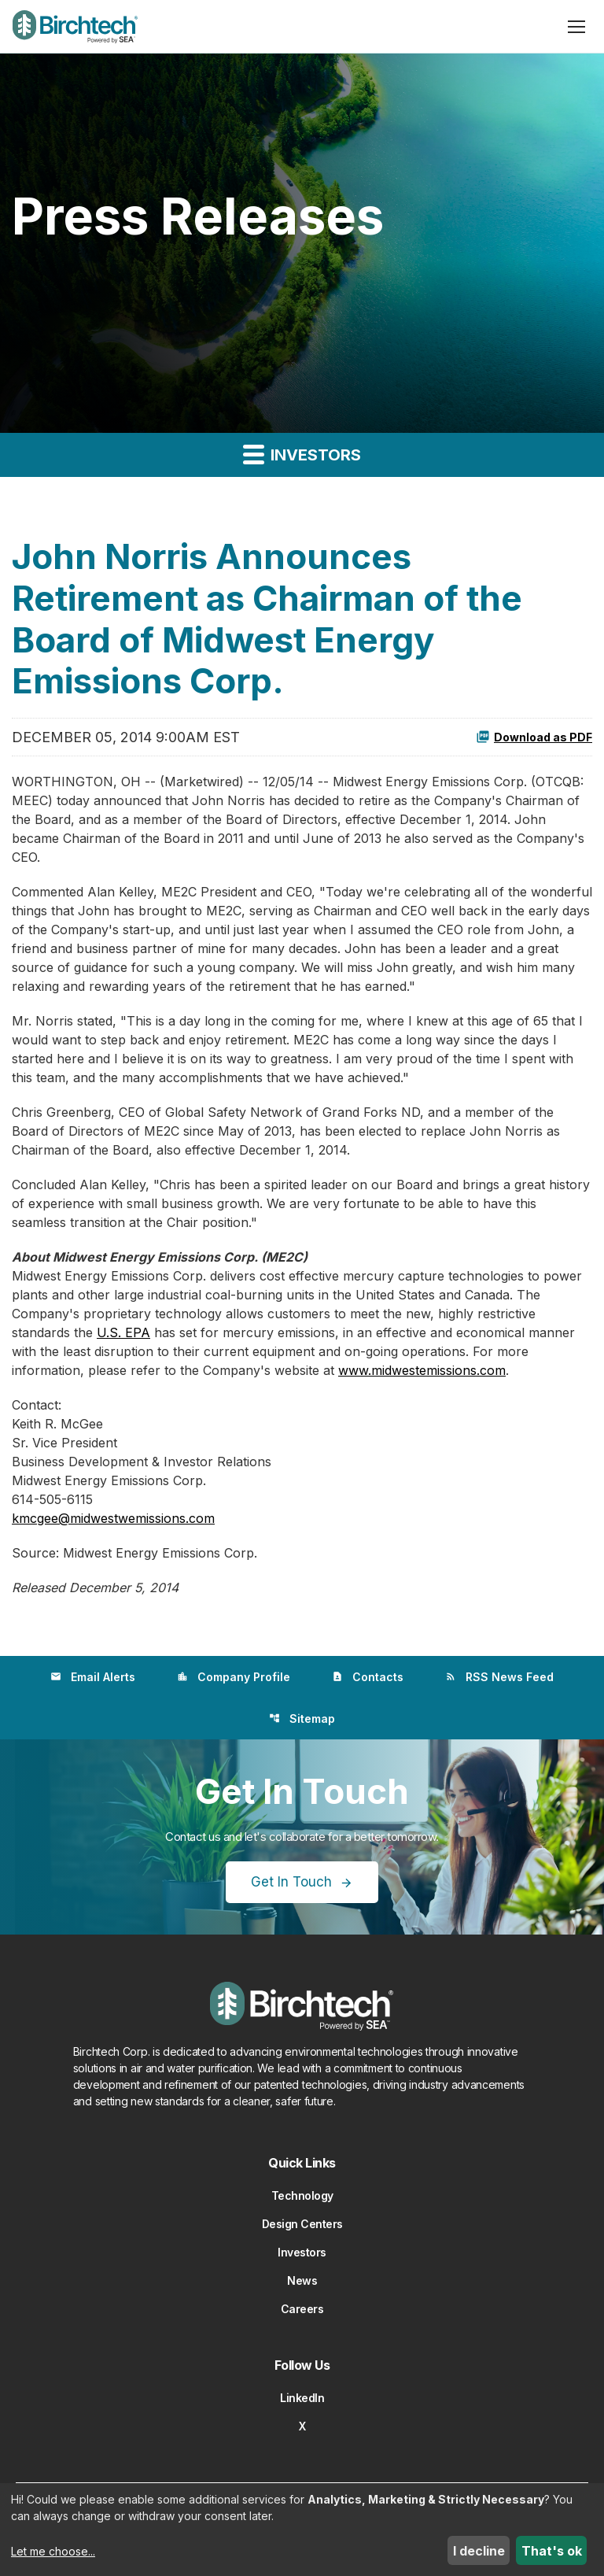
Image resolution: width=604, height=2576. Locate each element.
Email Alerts (92, 1676)
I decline (479, 2551)
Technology (302, 2195)
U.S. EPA (123, 1332)
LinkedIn (302, 2397)
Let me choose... (53, 2551)
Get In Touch (291, 1882)
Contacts (367, 1676)
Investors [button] (302, 453)
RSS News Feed (499, 1676)
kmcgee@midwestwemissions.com (113, 1518)
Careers (302, 2308)
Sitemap (302, 1718)
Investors (302, 2252)
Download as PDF (534, 737)
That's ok (551, 2551)
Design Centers (302, 2223)
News (302, 2280)
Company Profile (233, 1676)
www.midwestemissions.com (422, 1370)
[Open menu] (576, 26)
